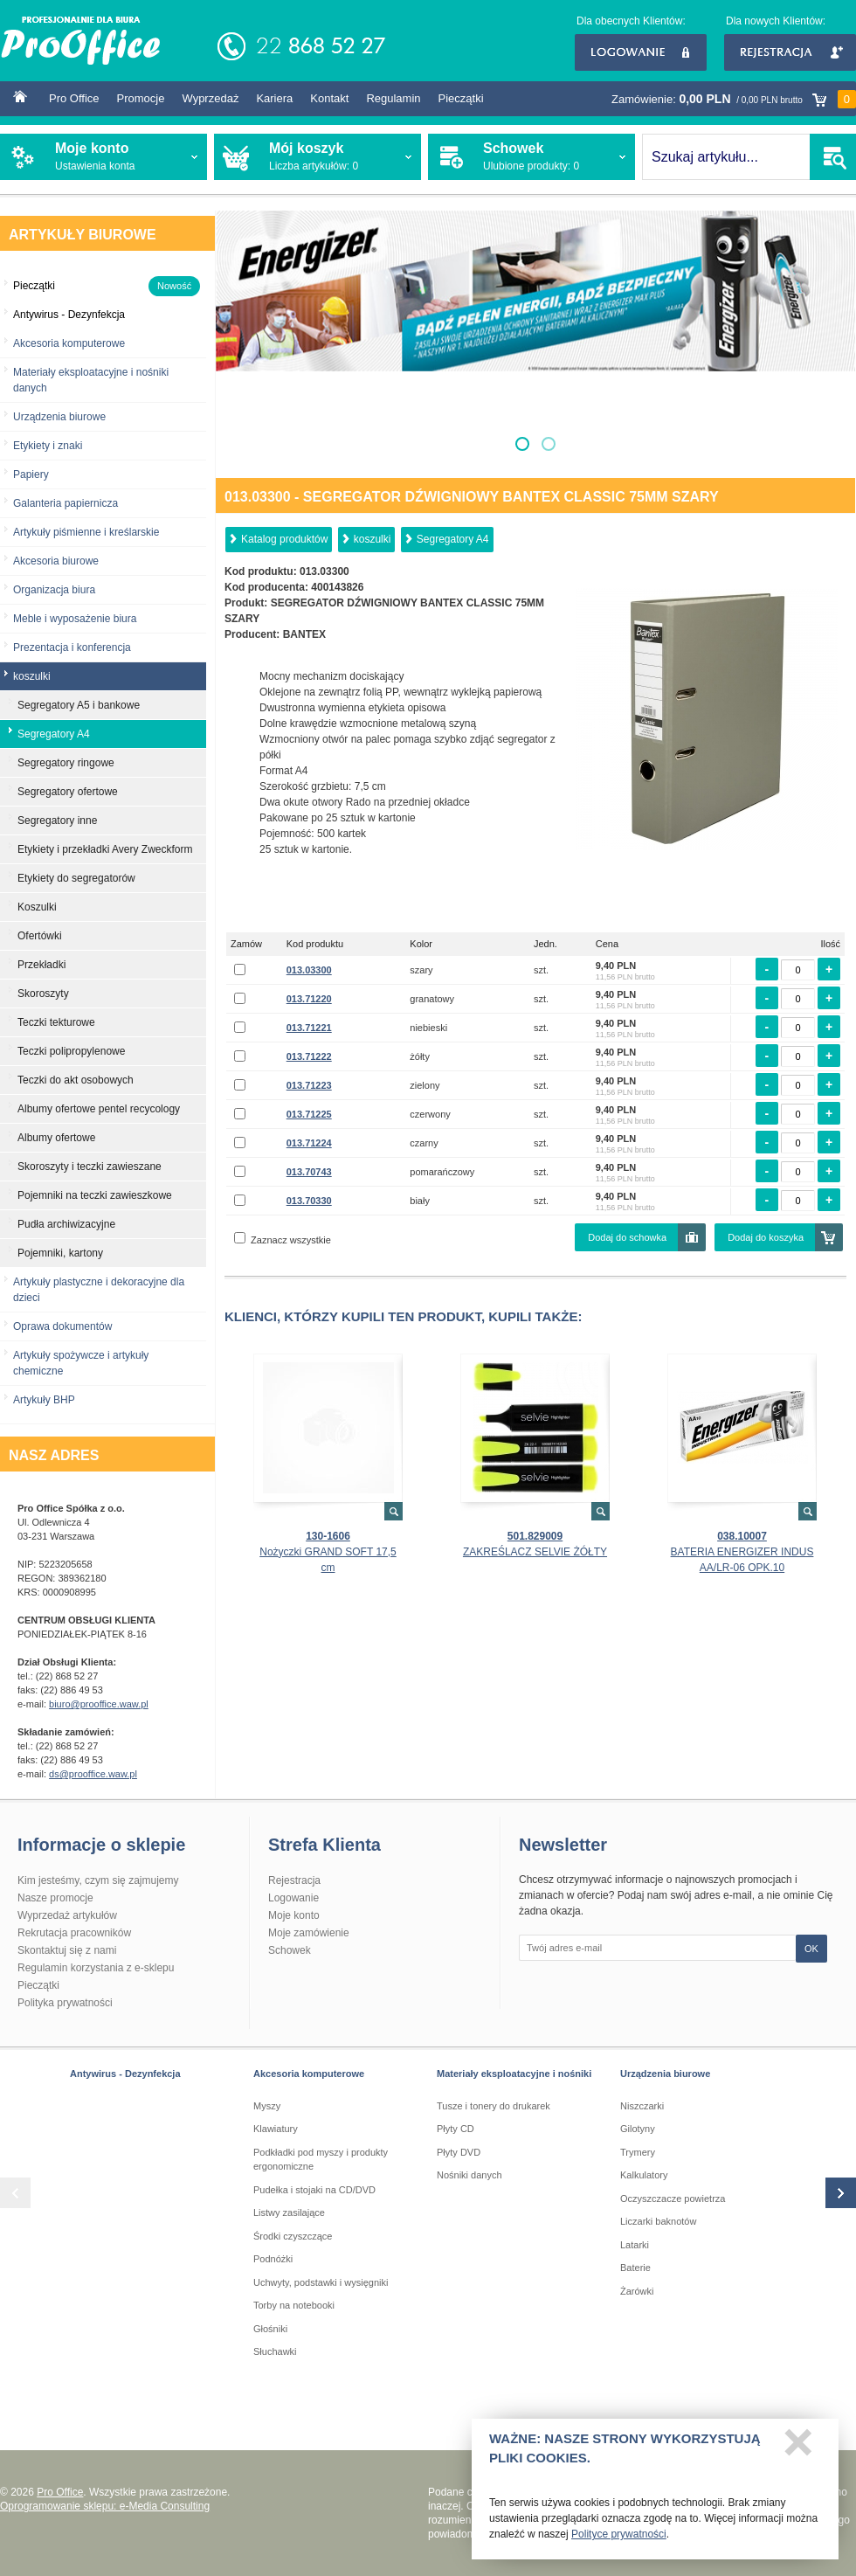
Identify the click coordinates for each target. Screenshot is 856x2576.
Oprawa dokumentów (62, 1326)
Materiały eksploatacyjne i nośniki (514, 2073)
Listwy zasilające (289, 2212)
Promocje (141, 98)
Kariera (274, 98)
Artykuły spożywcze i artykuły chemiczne (80, 1363)
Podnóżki (273, 2259)
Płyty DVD (458, 2152)
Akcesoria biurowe (56, 561)
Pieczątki (461, 98)
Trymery (637, 2152)
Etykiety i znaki (47, 446)
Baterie (635, 2267)
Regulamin (393, 98)
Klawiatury (275, 2128)
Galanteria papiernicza (65, 503)
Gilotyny (637, 2128)
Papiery (31, 474)
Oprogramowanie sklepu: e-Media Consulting (105, 2506)
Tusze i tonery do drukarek (493, 2106)
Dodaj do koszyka (766, 1237)
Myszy (266, 2106)
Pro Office (74, 98)
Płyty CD (455, 2128)
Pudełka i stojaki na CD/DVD (314, 2190)
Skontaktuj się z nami (66, 1950)
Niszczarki (642, 2106)
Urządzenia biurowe (59, 417)
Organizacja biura (54, 590)
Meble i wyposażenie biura (74, 619)
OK (811, 1948)
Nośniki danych (469, 2175)
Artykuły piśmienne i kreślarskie (86, 532)
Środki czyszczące (292, 2236)
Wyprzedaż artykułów (67, 1915)
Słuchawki (275, 2351)
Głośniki (270, 2328)
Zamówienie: (733, 99)
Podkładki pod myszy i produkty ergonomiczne (320, 2159)
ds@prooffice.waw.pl (93, 1774)
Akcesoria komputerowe (69, 343)
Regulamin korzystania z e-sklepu (95, 1968)
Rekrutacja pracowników (74, 1933)
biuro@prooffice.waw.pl (98, 1704)
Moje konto (294, 1915)
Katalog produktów (284, 539)
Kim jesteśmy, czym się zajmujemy (97, 1880)
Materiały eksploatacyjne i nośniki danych (91, 380)
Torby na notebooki (294, 2305)
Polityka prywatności (65, 2003)
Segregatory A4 (453, 539)
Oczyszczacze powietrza (672, 2198)
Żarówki (637, 2291)
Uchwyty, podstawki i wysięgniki (320, 2282)
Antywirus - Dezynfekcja (125, 2073)
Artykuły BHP (44, 1400)
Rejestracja (790, 52)
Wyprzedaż (210, 98)
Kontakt (329, 98)
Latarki (634, 2245)
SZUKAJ (833, 157)
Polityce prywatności (618, 2541)
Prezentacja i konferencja (72, 647)
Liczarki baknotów (658, 2221)
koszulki (372, 539)
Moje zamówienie (308, 1933)
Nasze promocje (55, 1898)
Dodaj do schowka (627, 1237)
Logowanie (641, 52)
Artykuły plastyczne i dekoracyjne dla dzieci (98, 1290)
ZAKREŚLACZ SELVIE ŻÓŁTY (535, 1552)
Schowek (289, 1950)
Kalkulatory (643, 2175)
